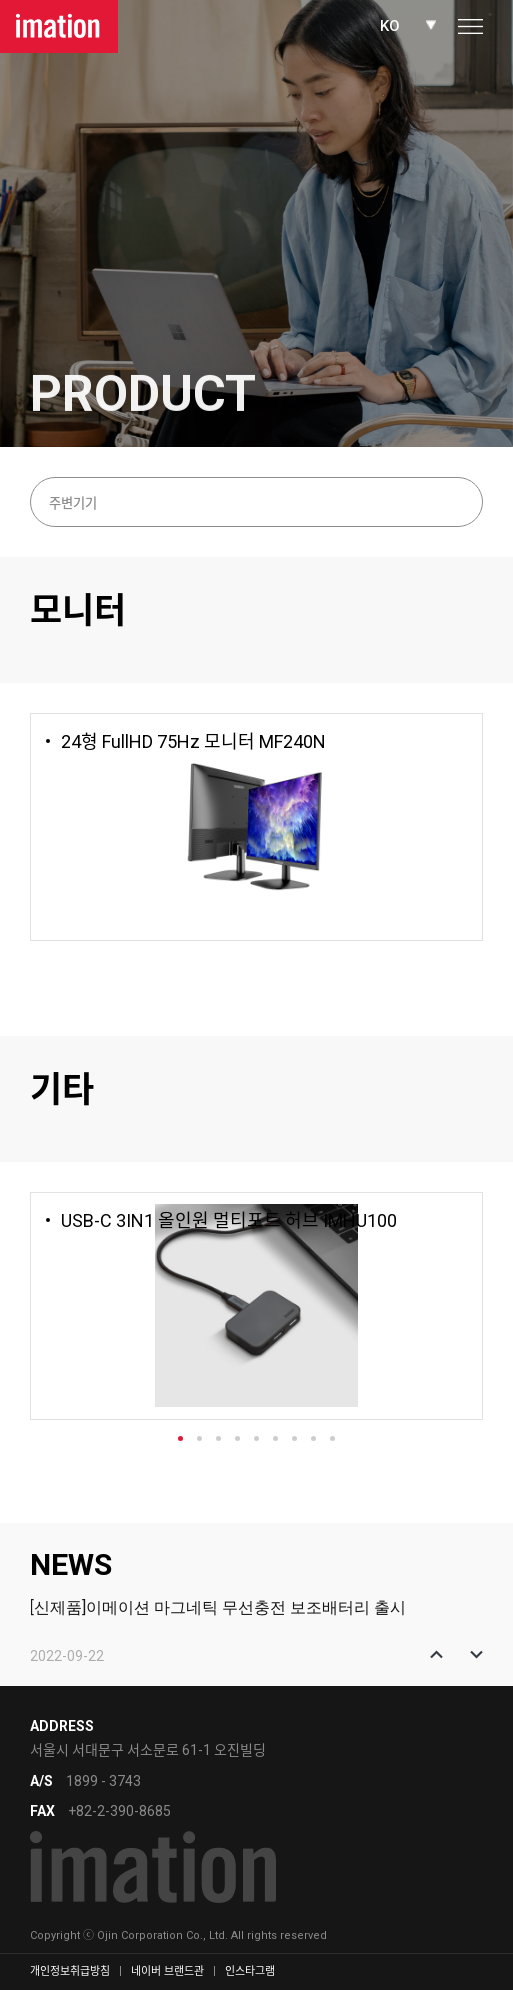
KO (390, 26)
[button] (436, 1654)
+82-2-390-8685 (119, 1811)
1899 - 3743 (103, 1781)
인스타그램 (250, 1971)
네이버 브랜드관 (167, 1971)
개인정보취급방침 (70, 1971)
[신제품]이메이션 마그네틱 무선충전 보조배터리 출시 (218, 1607)
